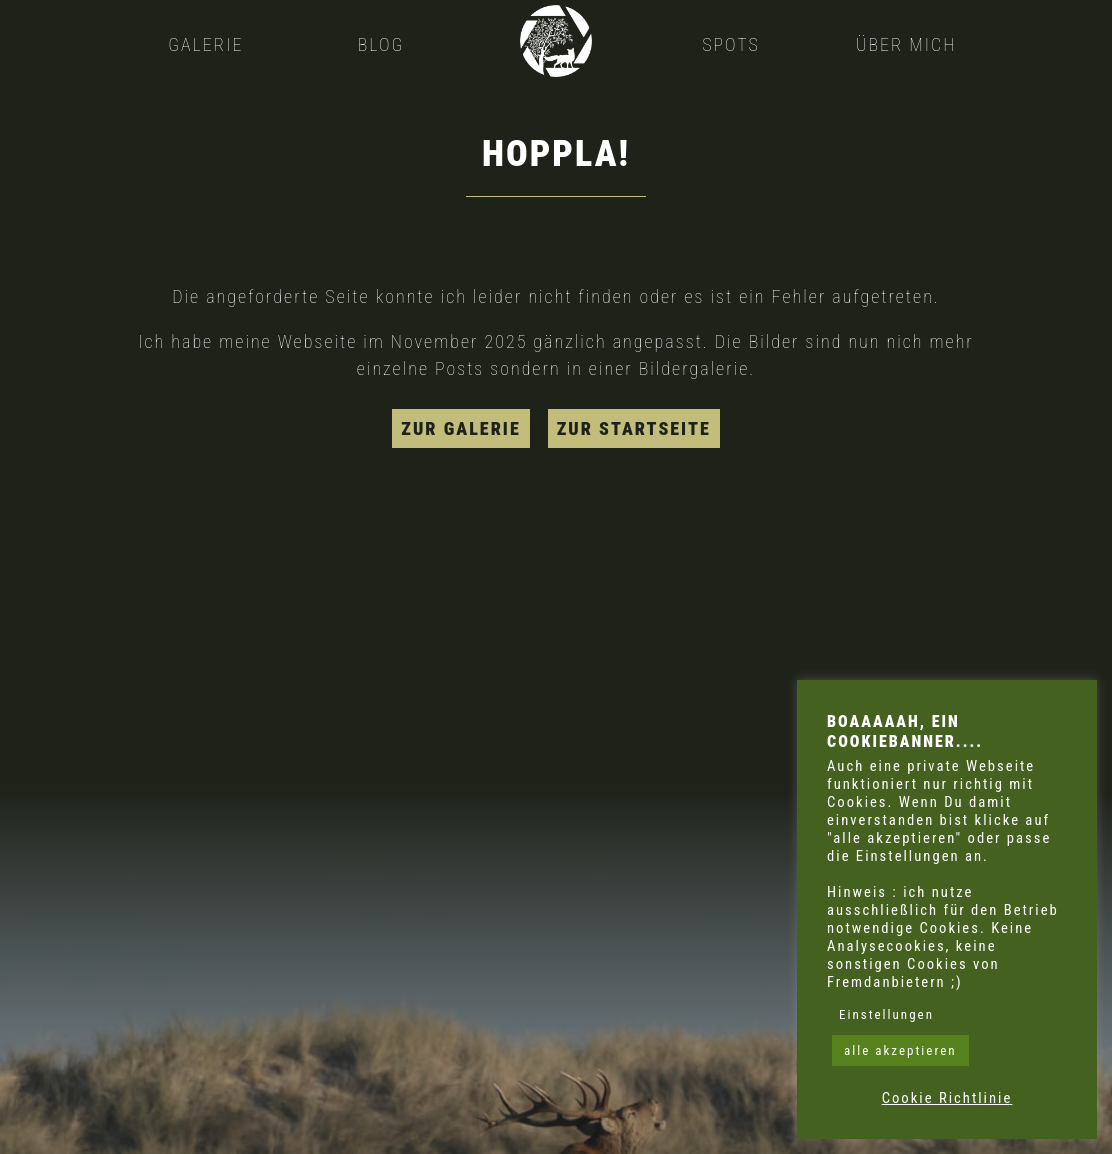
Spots (731, 44)
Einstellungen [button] (886, 1014)
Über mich (906, 44)
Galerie (205, 44)
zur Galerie (460, 428)
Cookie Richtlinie (947, 1098)
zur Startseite (634, 428)
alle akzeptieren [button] (900, 1050)
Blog (381, 44)
